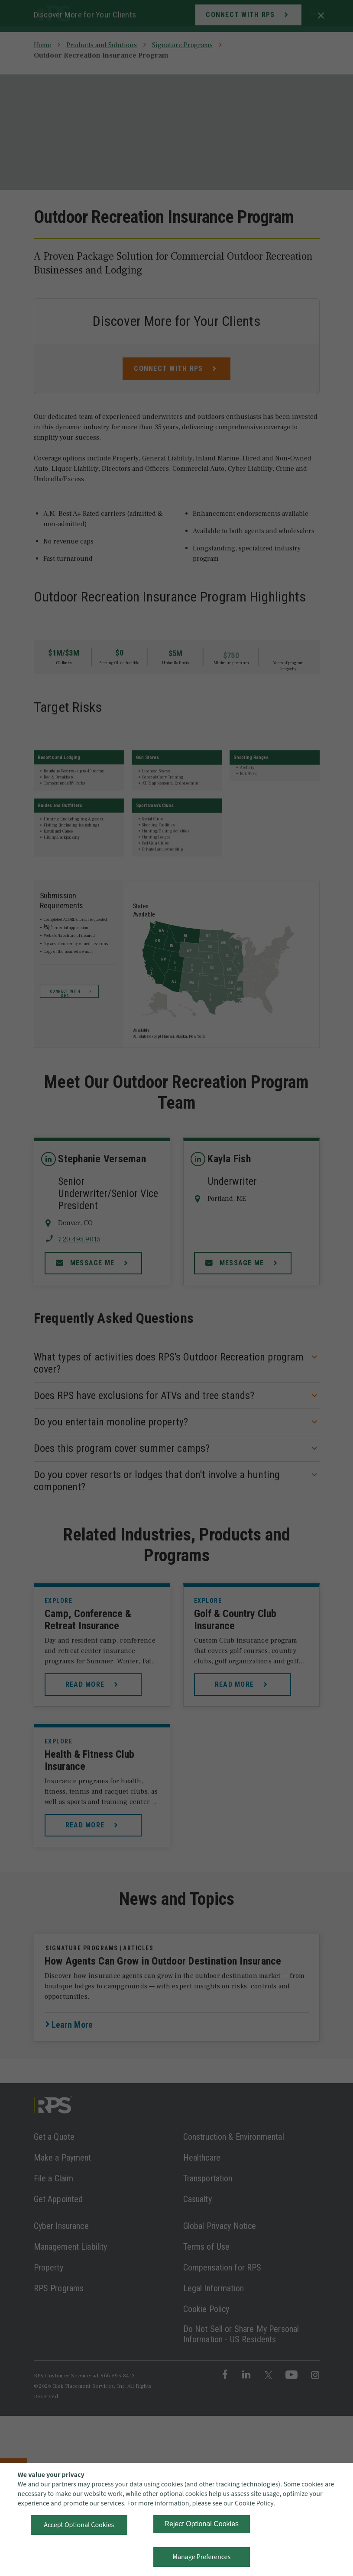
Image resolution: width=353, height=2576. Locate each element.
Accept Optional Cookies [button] (79, 2525)
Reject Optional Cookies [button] (201, 2524)
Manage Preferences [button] (201, 2557)
